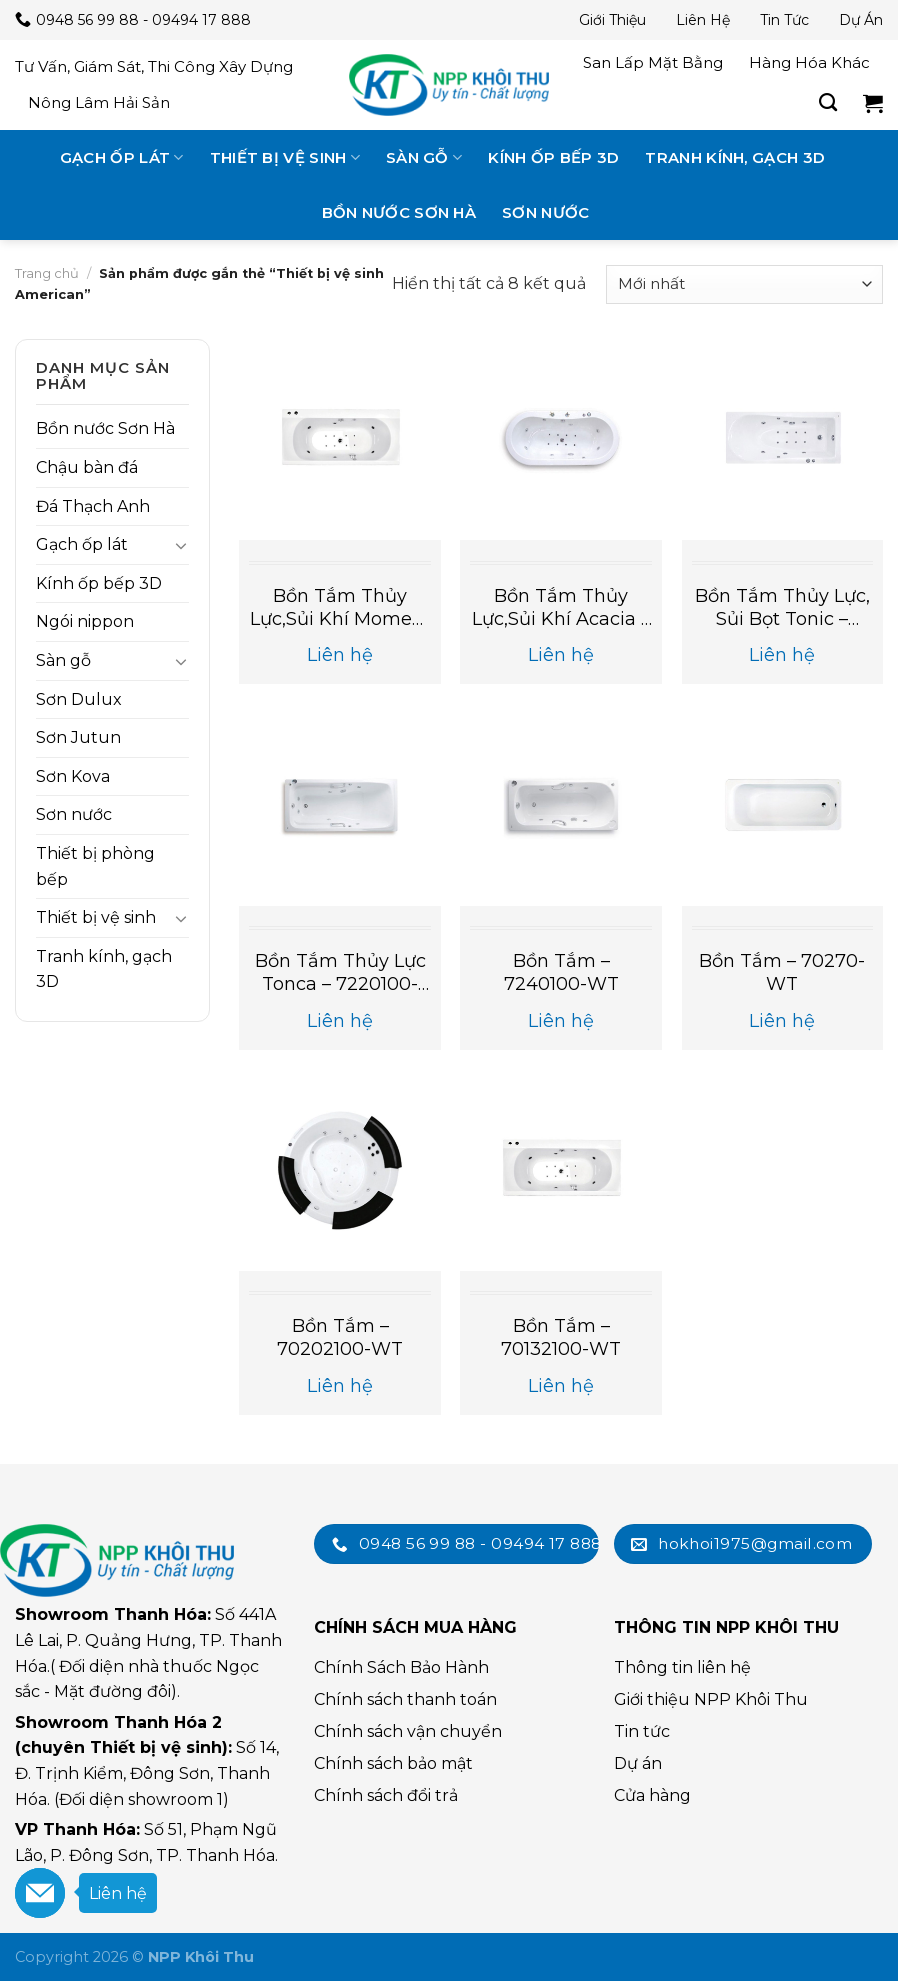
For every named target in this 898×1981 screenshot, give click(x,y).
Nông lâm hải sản (99, 102)
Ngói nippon (85, 621)
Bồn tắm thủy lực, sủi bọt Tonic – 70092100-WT (782, 608)
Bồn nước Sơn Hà (399, 212)
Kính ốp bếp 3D (553, 157)
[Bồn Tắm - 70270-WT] (783, 805)
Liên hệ (703, 20)
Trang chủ (47, 273)
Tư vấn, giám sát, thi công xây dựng (154, 66)
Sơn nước (545, 212)
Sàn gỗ (424, 157)
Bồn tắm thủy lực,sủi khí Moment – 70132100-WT (340, 608)
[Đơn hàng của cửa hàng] (744, 284)
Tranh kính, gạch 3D (735, 157)
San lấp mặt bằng (653, 62)
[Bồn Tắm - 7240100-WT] (561, 805)
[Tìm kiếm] (828, 103)
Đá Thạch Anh (93, 506)
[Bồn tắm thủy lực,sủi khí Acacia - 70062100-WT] (561, 440)
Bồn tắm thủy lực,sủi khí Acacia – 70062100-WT (561, 608)
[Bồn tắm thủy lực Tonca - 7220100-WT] (340, 805)
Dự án (861, 20)
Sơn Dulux (79, 699)
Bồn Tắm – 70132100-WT (561, 1337)
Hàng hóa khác (809, 62)
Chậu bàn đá (87, 467)
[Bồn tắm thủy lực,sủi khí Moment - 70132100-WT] (340, 440)
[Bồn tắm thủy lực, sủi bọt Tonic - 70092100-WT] (783, 440)
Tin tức (784, 20)
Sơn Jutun (78, 737)
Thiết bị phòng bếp (95, 866)
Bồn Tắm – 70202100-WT (340, 1337)
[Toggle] (181, 545)
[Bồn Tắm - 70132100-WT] (561, 1170)
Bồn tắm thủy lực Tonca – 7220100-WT (340, 973)
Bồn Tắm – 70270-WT (782, 972)
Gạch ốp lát (122, 157)
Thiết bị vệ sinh (285, 157)
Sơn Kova (73, 776)
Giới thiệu (612, 20)
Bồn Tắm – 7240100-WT (561, 972)
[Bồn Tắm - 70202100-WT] (340, 1170)
